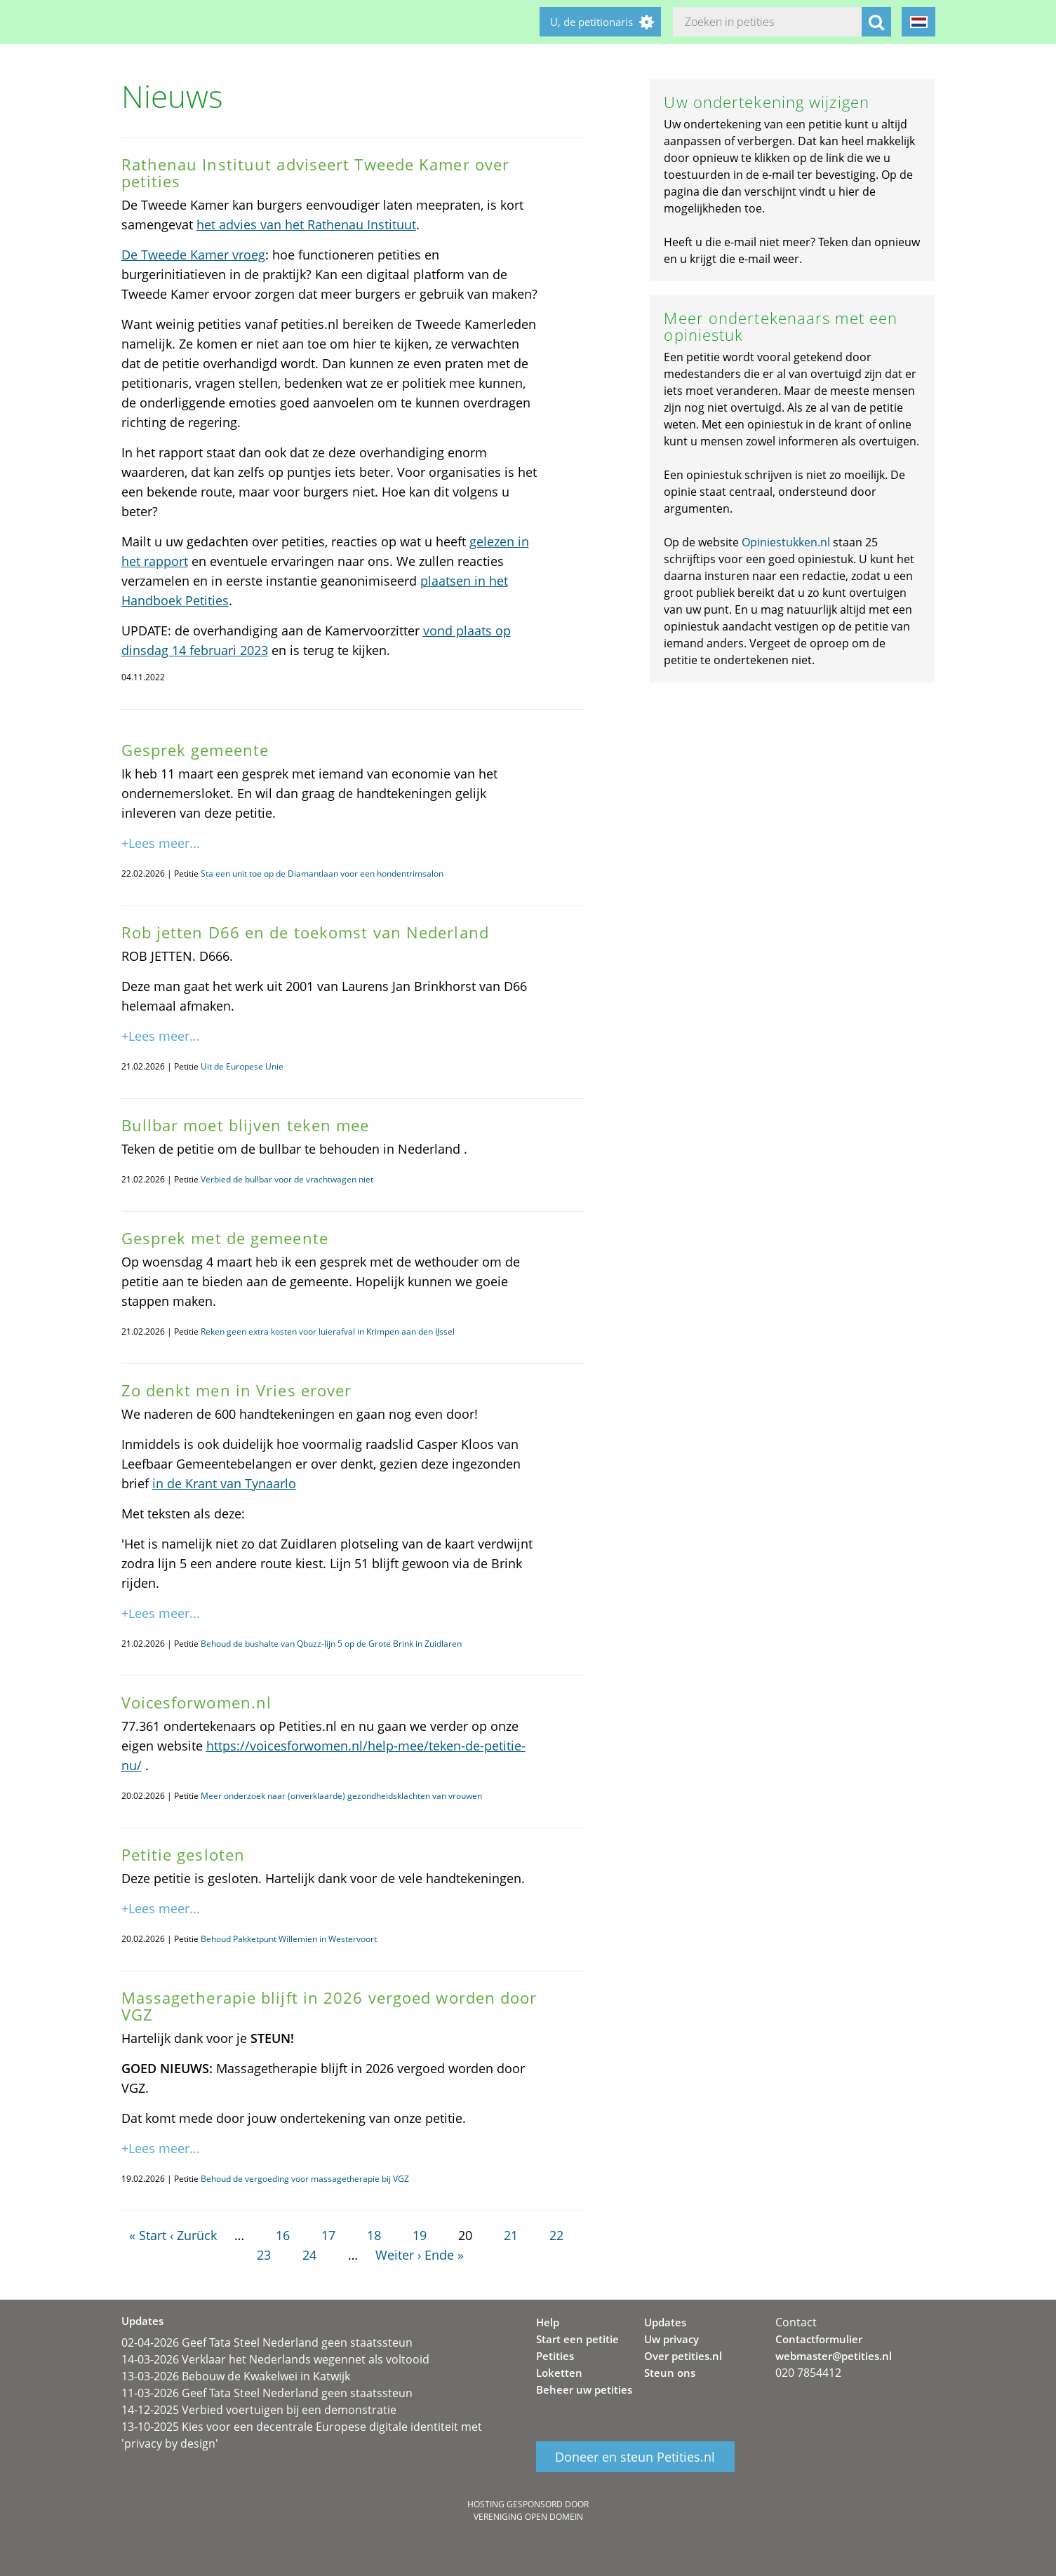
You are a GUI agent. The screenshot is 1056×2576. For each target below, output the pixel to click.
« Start (147, 2235)
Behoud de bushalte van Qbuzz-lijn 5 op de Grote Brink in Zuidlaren (331, 1644)
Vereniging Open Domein (528, 2517)
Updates (665, 2322)
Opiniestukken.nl (786, 542)
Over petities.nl (683, 2356)
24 (309, 2254)
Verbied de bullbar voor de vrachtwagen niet (287, 1179)
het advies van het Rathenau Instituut (306, 224)
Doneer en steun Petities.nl (635, 2456)
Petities (555, 2356)
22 (556, 2235)
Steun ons (669, 2373)
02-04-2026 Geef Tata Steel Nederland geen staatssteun (267, 2342)
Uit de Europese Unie (242, 1066)
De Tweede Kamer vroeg (193, 254)
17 (328, 2235)
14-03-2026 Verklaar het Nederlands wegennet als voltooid (275, 2359)
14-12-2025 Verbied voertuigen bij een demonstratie (258, 2409)
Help (547, 2322)
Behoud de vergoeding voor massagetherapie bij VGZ (305, 2179)
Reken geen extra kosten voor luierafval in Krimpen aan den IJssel (328, 1331)
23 (264, 2254)
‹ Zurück (193, 2235)
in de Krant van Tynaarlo (224, 1483)
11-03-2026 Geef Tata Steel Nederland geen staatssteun (267, 2393)
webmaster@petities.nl (833, 2356)
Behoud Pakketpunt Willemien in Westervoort (289, 1939)
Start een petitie (577, 2339)
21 (511, 2235)
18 (374, 2235)
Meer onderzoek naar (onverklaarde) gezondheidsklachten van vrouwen (341, 1796)
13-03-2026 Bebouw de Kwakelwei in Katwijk (235, 2376)
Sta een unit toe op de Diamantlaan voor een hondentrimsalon (322, 873)
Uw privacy (671, 2339)
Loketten (559, 2373)
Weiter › (398, 2254)
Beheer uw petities (584, 2389)
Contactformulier (818, 2339)
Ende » (444, 2254)
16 (283, 2235)
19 (420, 2235)
